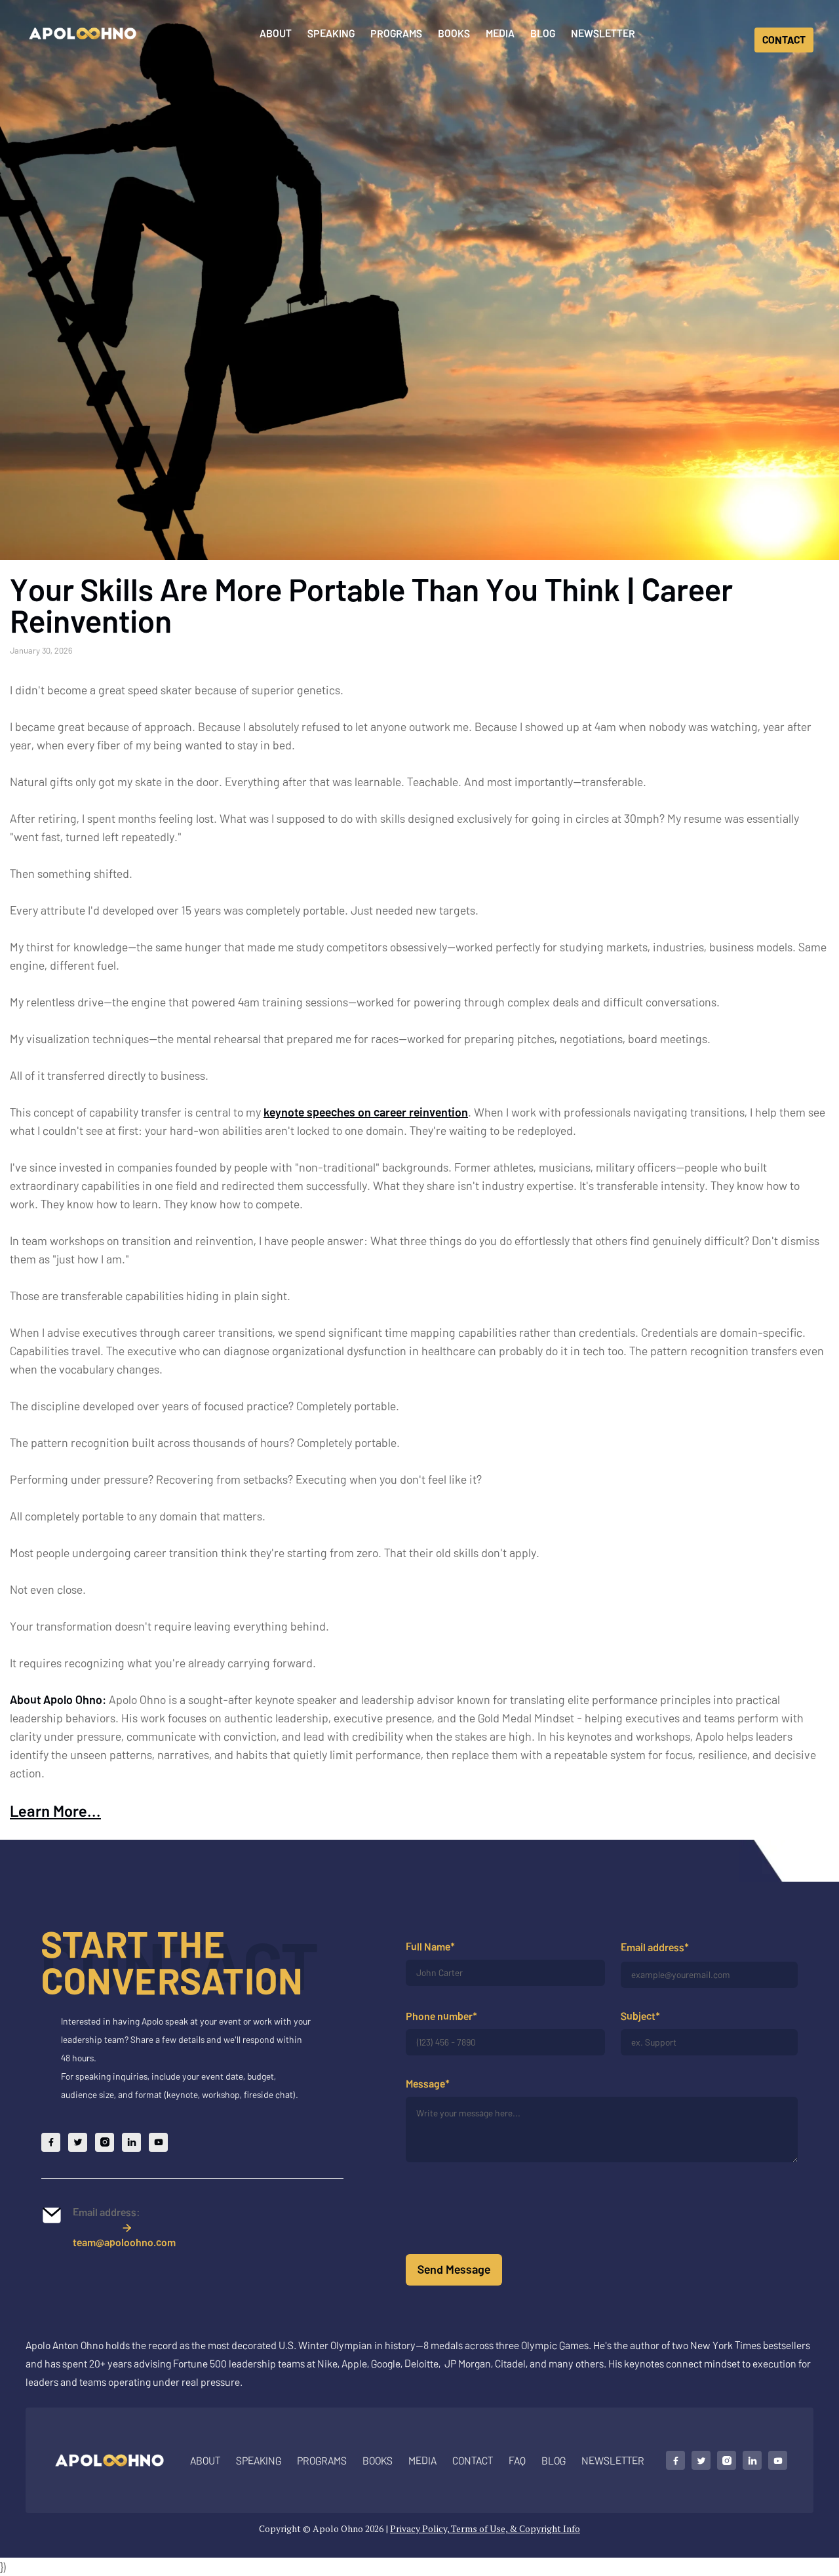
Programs (396, 33)
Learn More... (55, 1810)
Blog (542, 33)
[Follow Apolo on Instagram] (104, 2150)
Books (454, 33)
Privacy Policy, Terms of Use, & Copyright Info (485, 2528)
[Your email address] (709, 1975)
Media (500, 33)
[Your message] (602, 2130)
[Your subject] (709, 2043)
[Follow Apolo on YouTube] (158, 2150)
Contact (472, 2460)
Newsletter (603, 33)
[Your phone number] (505, 2043)
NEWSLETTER (612, 2460)
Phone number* (441, 2016)
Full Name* (430, 1946)
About (276, 33)
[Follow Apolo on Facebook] (50, 2150)
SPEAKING (258, 2460)
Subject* (640, 2016)
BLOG (553, 2460)
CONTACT (784, 39)
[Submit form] (454, 2270)
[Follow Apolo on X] (77, 2150)
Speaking (331, 33)
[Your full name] (505, 1973)
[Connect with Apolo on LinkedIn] (752, 2460)
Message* (428, 2084)
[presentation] (505, 2216)
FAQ (517, 2460)
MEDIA (422, 2460)
